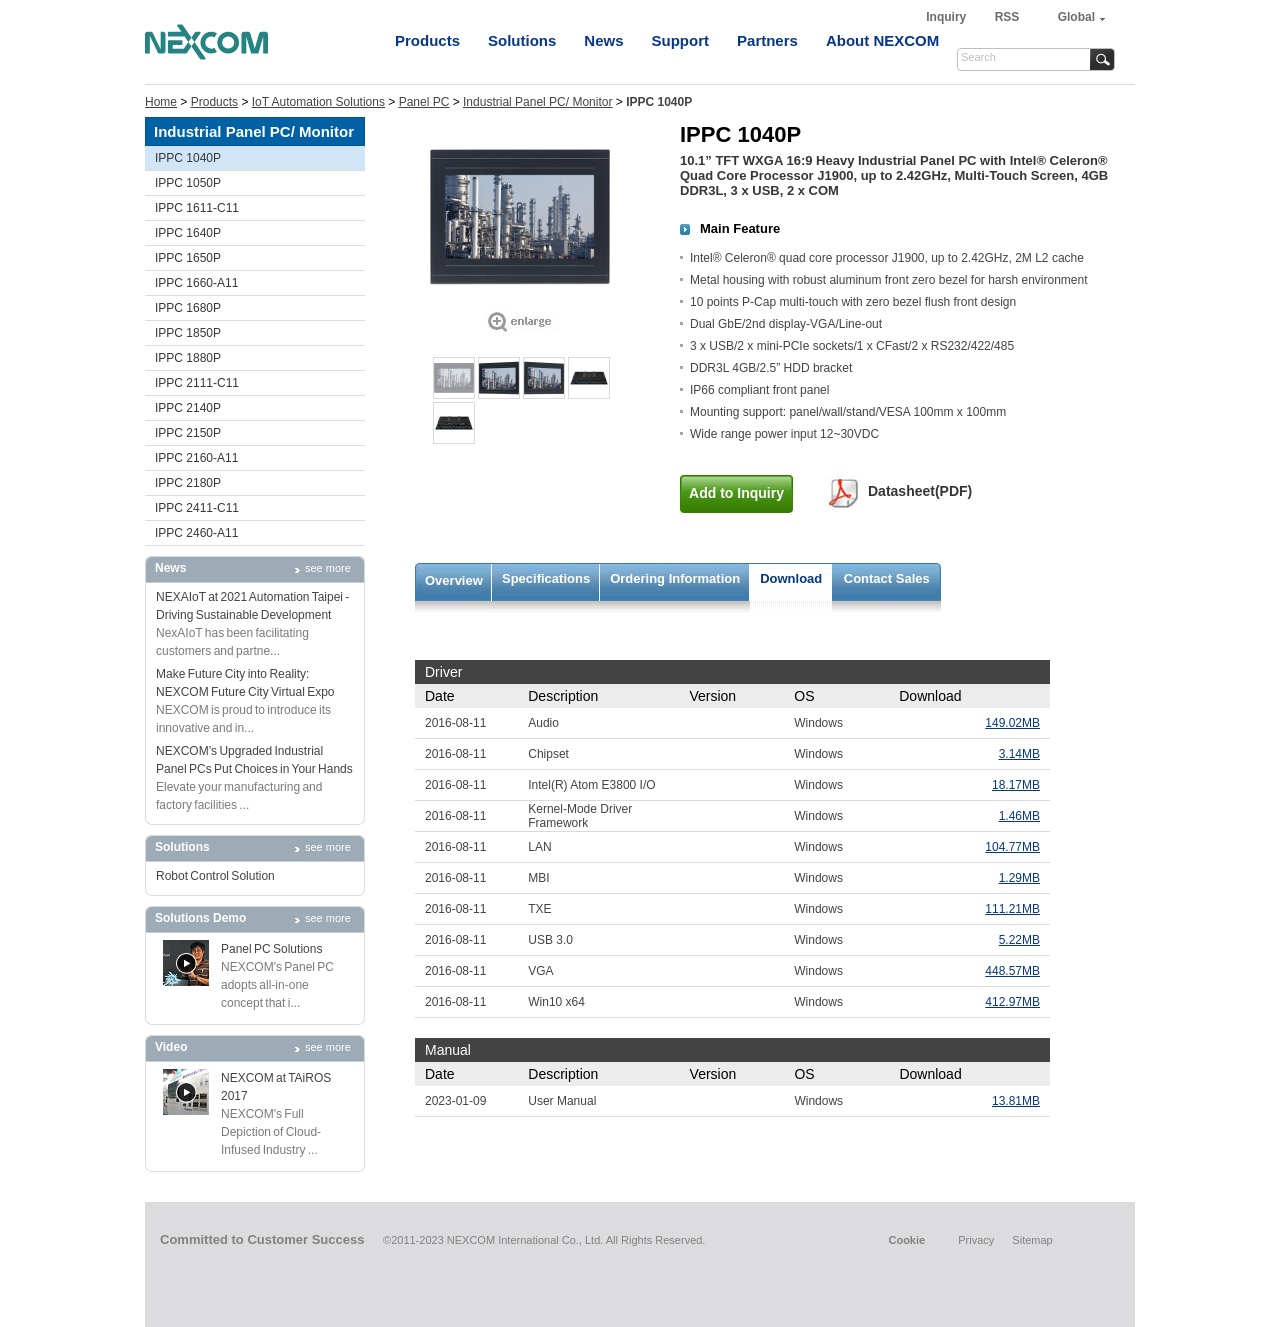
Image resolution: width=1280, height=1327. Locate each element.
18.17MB (1016, 785)
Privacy (976, 1240)
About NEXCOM (882, 40)
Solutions (522, 40)
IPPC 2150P (188, 433)
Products (427, 40)
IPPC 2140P (188, 408)
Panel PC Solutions (271, 949)
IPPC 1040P (188, 158)
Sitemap (1032, 1240)
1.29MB (1019, 878)
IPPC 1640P (188, 233)
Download (791, 578)
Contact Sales (887, 578)
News (603, 40)
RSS (1007, 17)
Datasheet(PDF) (920, 491)
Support (681, 40)
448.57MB (1012, 971)
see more (328, 568)
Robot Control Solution (215, 876)
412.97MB (1012, 1002)
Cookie (906, 1240)
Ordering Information (675, 578)
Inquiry (947, 17)
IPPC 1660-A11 (196, 283)
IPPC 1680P (188, 308)
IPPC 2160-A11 (196, 458)
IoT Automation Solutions (318, 102)
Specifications (546, 578)
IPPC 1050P (188, 183)
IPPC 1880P (188, 358)
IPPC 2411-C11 (197, 508)
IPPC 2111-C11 (197, 383)
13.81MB (1016, 1101)
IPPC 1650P (188, 258)
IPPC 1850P (188, 333)
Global (1076, 17)
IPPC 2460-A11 (196, 533)
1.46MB (1019, 816)
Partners (767, 40)
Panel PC (424, 102)
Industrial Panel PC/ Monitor (537, 102)
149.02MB (1012, 723)
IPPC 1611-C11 (197, 208)
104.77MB (1012, 847)
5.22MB (1019, 940)
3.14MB (1019, 754)
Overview (454, 580)
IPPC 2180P (188, 483)
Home (161, 102)
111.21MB (1012, 909)
